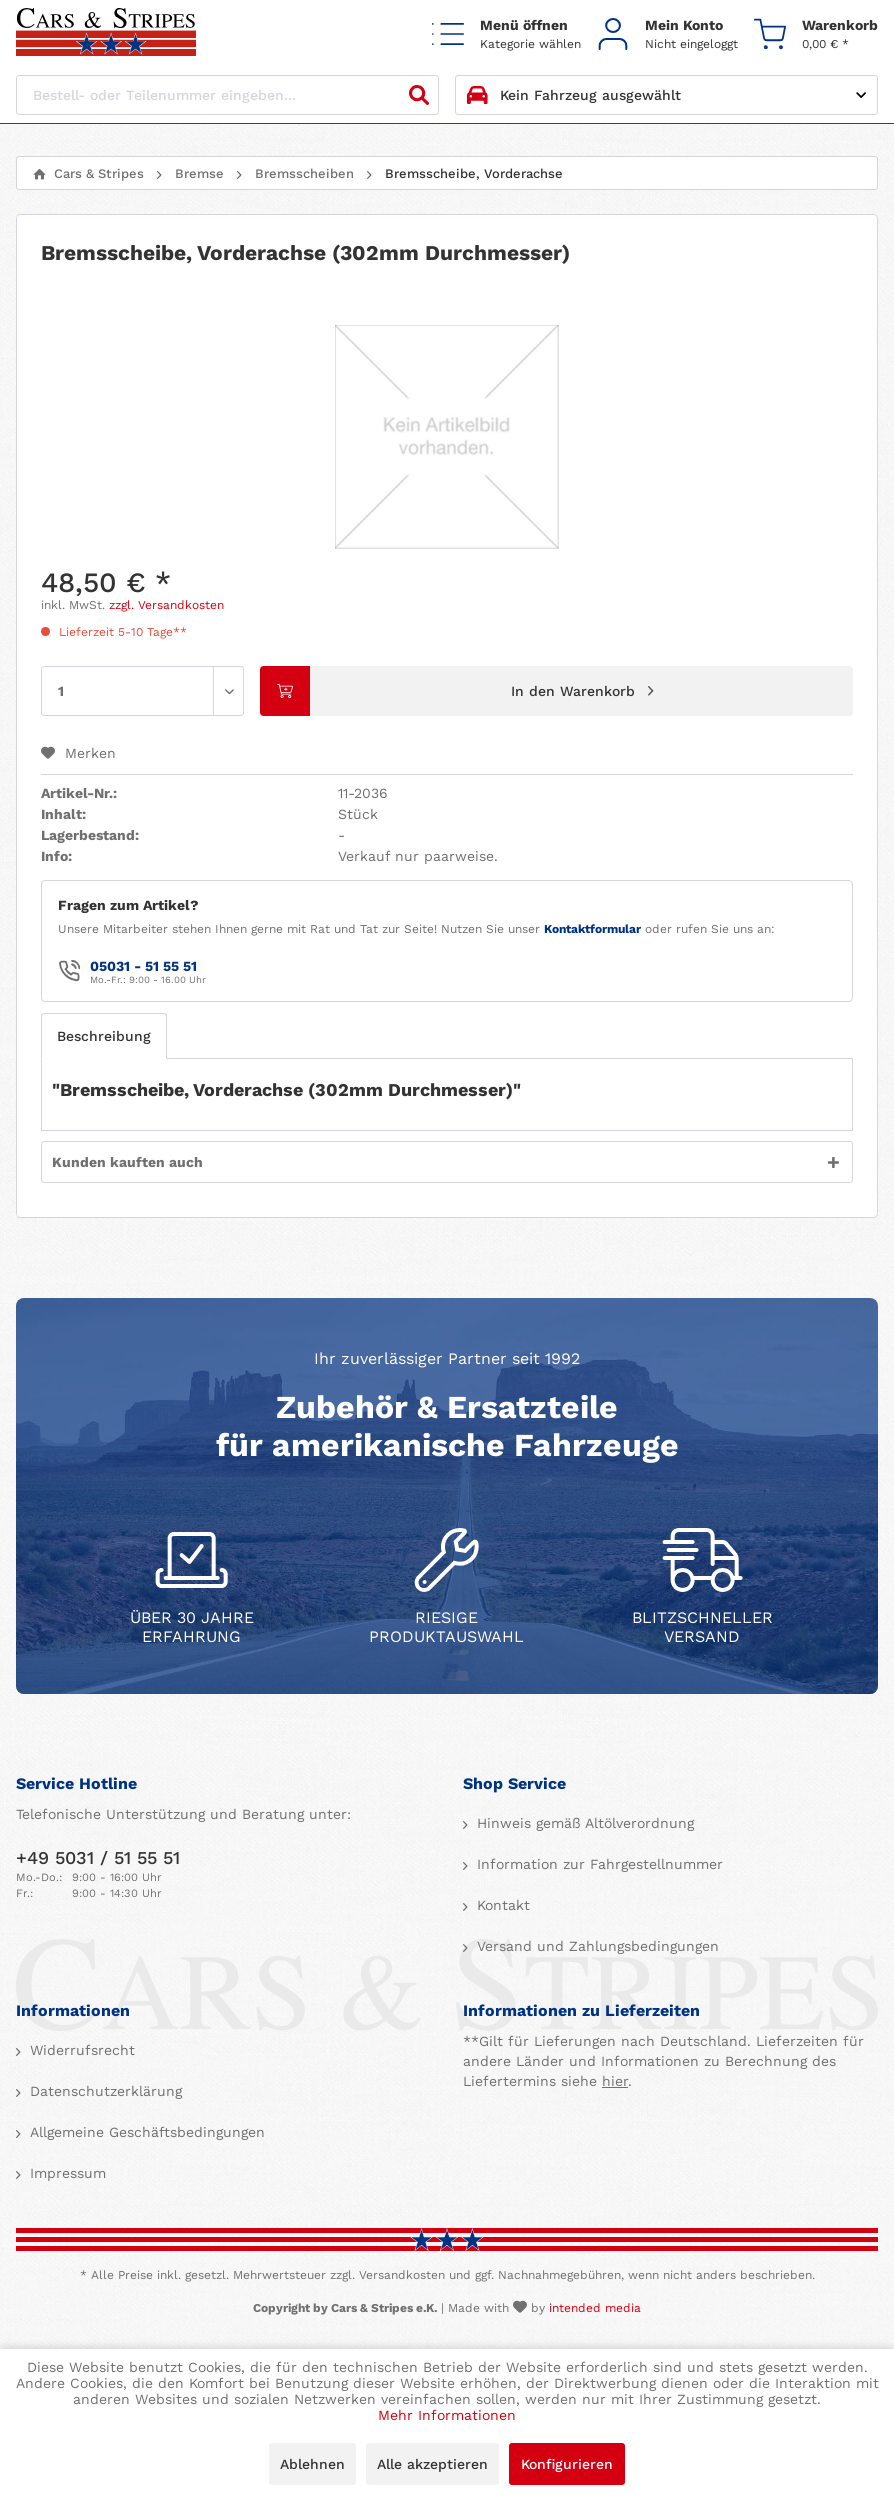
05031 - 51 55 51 (143, 966)
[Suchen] (419, 95)
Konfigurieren (567, 2464)
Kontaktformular (592, 929)
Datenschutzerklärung (103, 2091)
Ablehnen (312, 2464)
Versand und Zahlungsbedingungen (595, 1946)
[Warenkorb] (816, 33)
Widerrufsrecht (80, 2050)
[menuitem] (506, 33)
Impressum (65, 2173)
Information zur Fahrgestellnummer (597, 1864)
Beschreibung (104, 1036)
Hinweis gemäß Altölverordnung (583, 1823)
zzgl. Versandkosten (166, 605)
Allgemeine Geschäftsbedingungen (145, 2132)
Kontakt (501, 1905)
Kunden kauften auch (127, 1162)
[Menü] (506, 33)
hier (615, 2081)
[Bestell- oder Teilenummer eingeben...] (227, 95)
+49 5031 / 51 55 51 (98, 1857)
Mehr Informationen (447, 2415)
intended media (595, 2308)
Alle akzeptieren (432, 2464)
